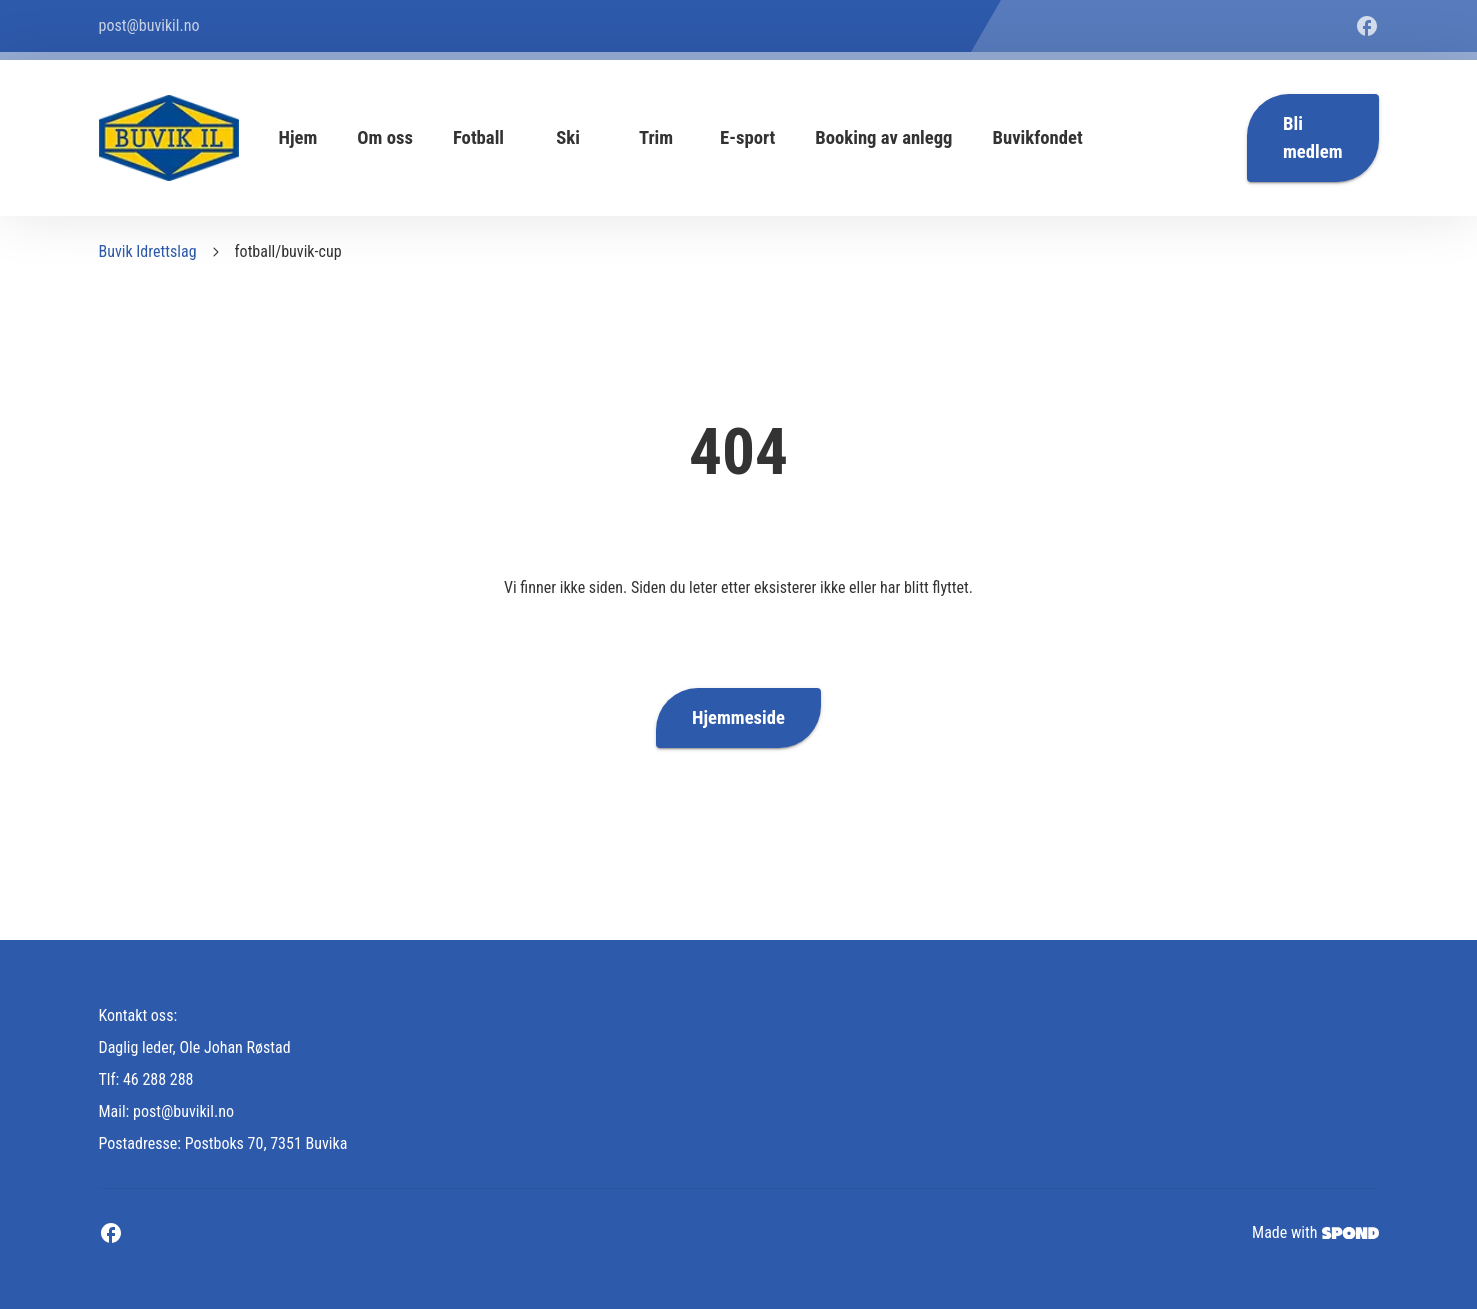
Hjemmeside (738, 718)
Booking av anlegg (883, 138)
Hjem (298, 138)
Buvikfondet (1038, 138)
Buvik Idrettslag (148, 251)
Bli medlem (1312, 138)
